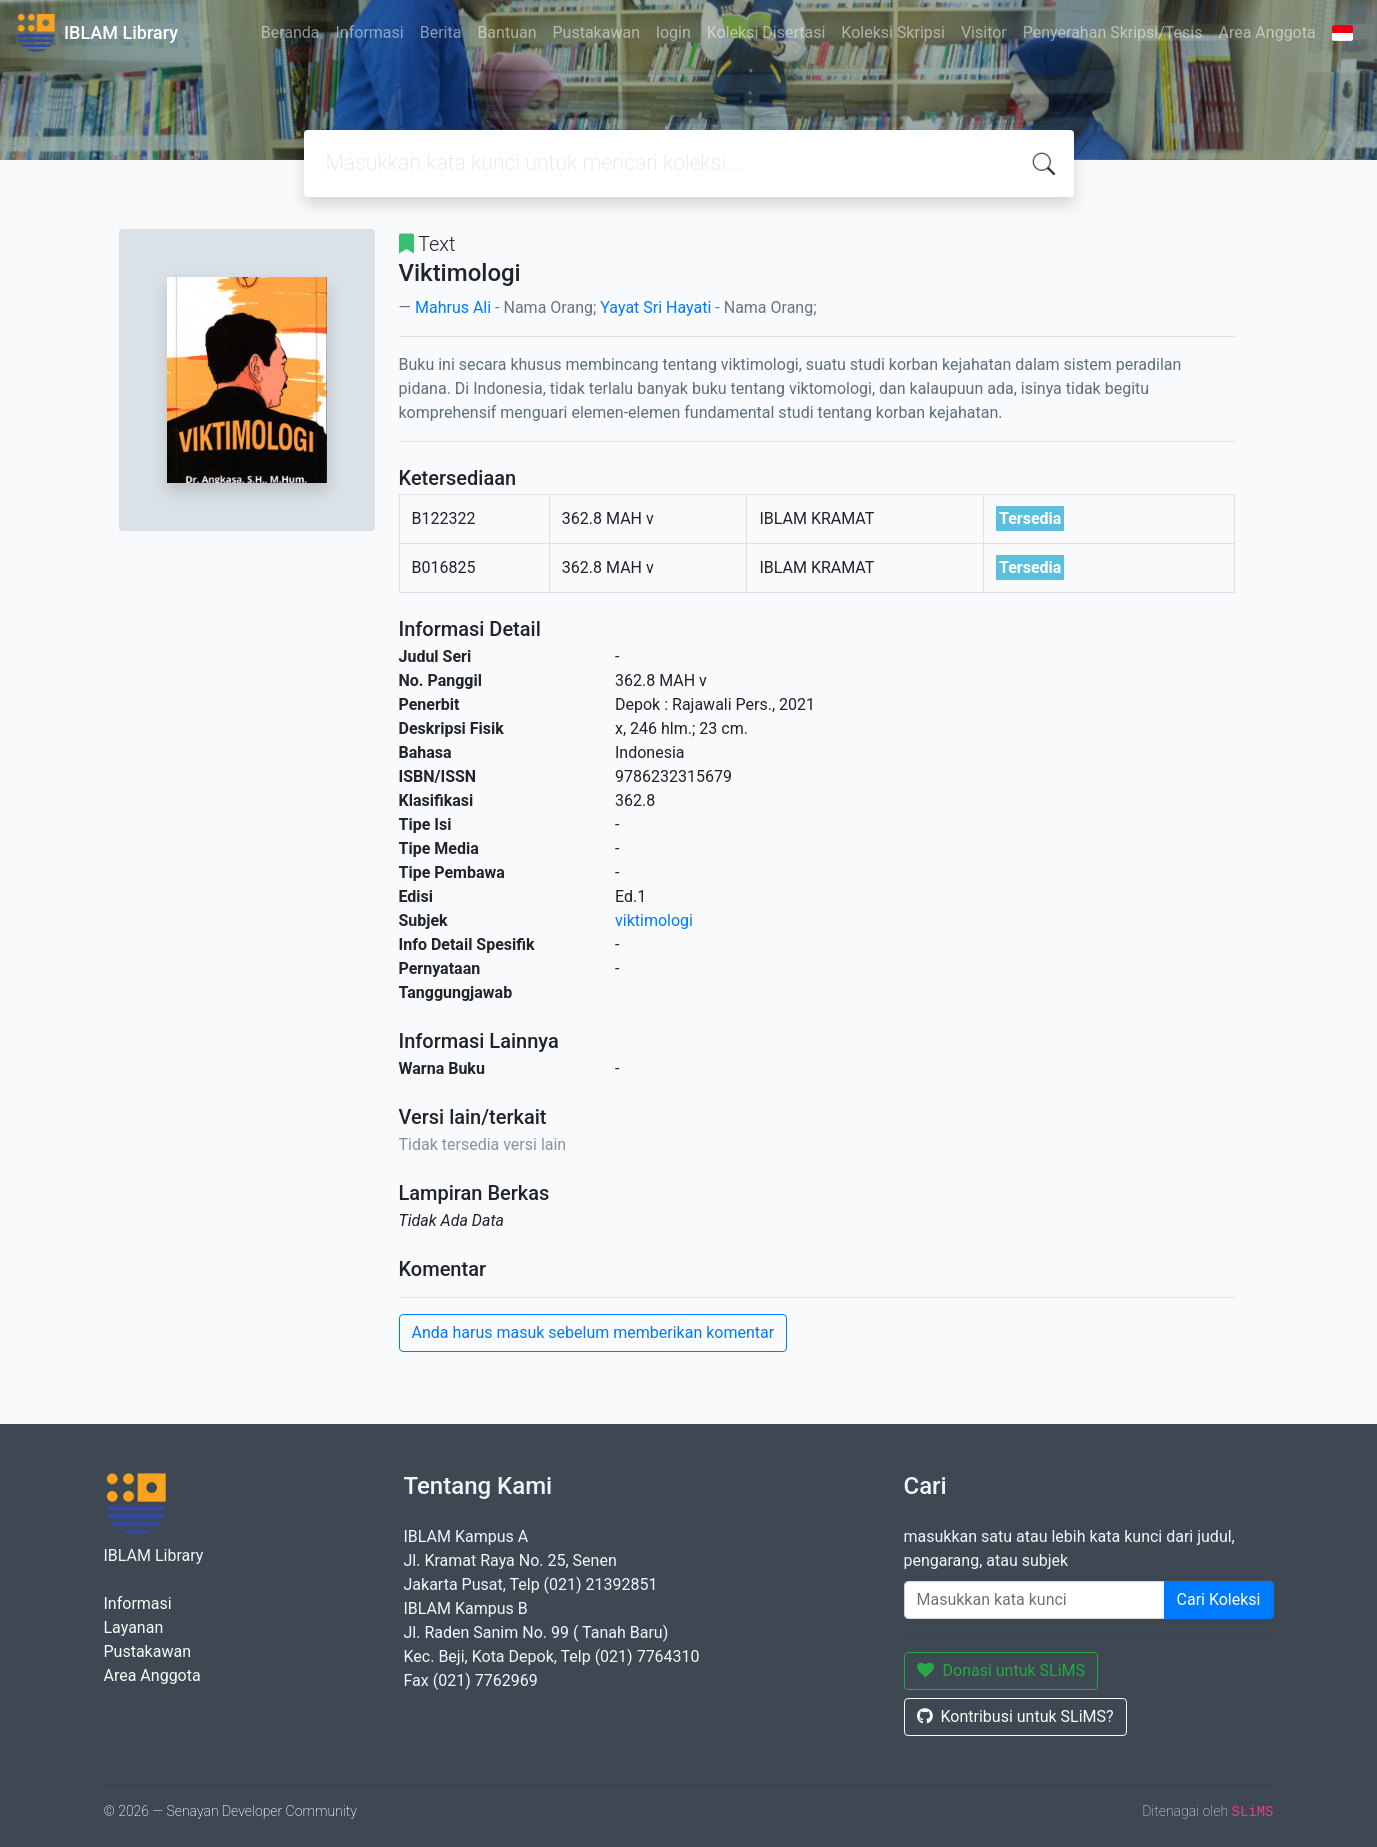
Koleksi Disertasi (766, 32)
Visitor (984, 32)
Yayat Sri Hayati (655, 307)
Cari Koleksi (1219, 1599)
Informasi (370, 32)
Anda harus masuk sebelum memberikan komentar (593, 1332)
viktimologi (654, 920)
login (673, 32)
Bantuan (506, 32)
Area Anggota (1267, 32)
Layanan (134, 1627)
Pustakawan (596, 32)
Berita (441, 32)
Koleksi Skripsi (893, 32)
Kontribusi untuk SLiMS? (1015, 1716)
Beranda (290, 32)
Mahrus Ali (453, 307)
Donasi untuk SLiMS (1001, 1670)
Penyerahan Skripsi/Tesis (1113, 32)
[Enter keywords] (1034, 1600)
